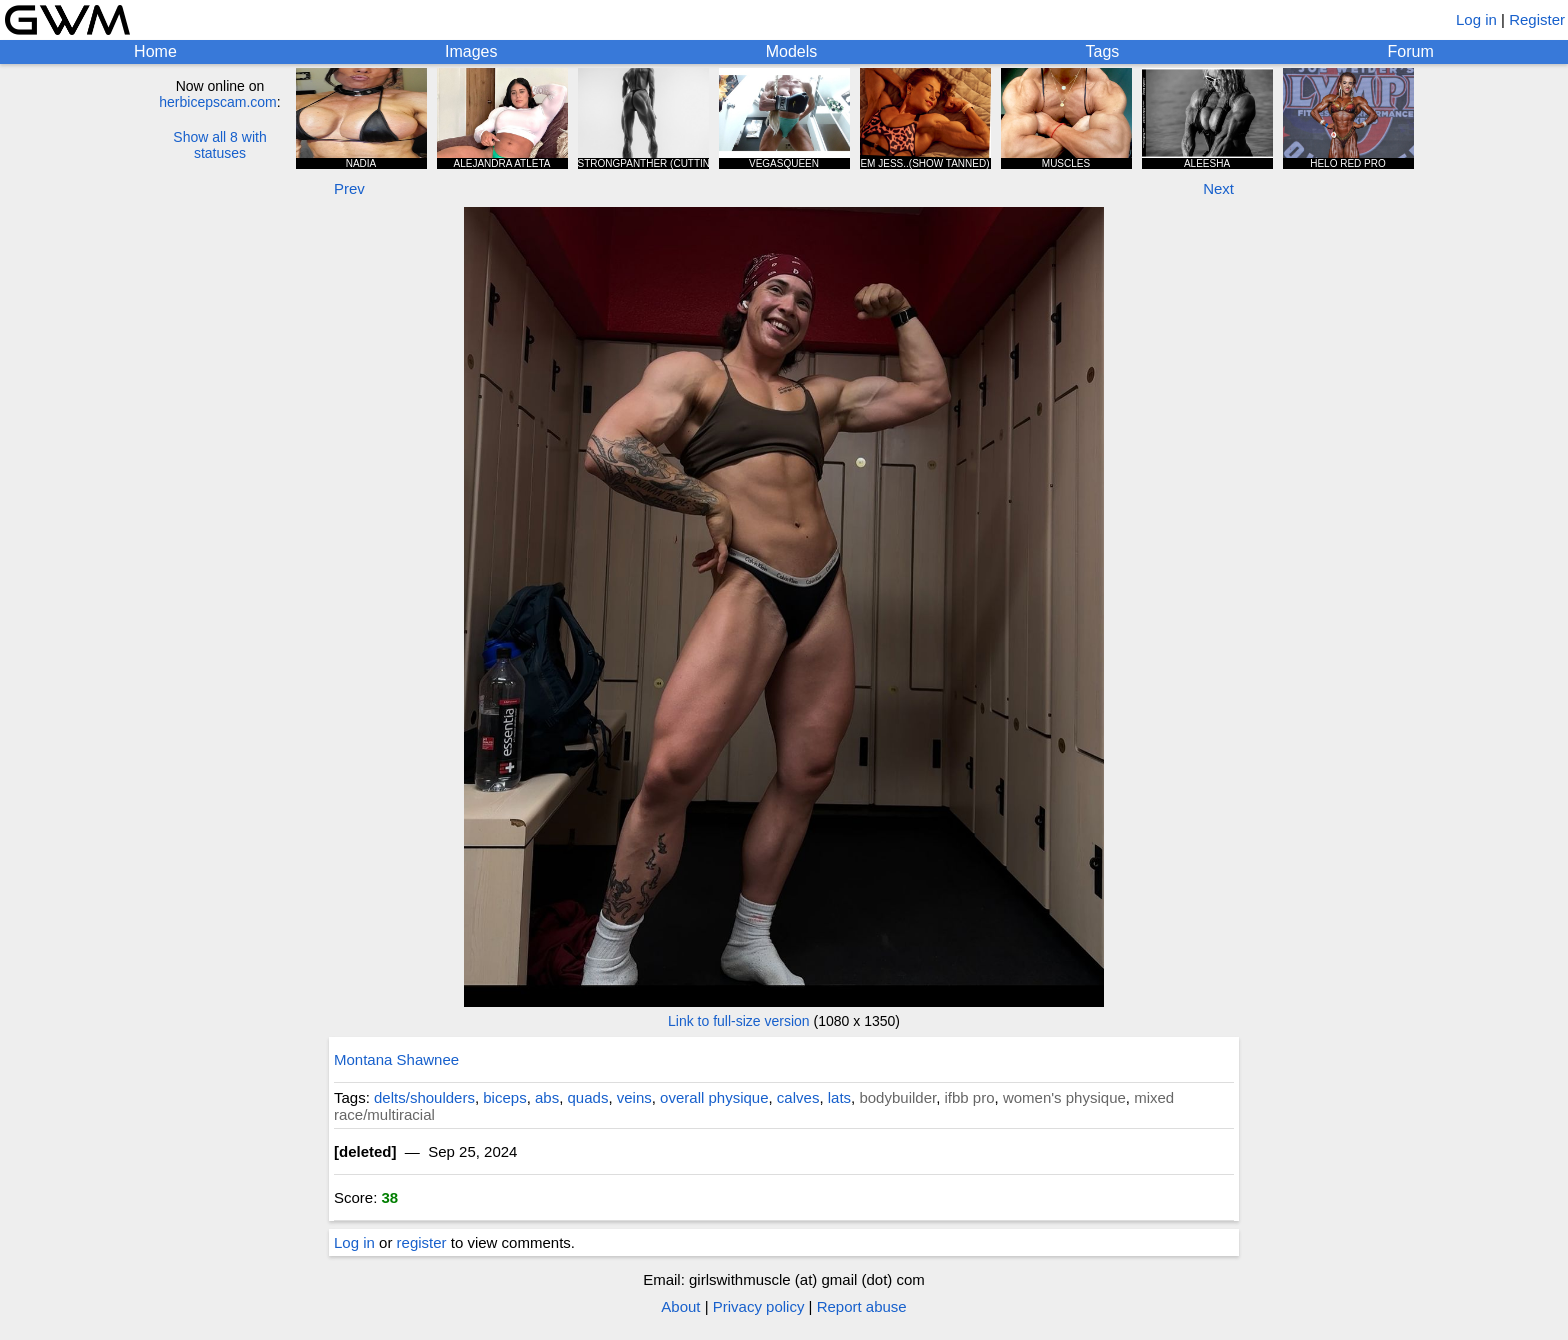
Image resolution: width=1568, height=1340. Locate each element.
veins (634, 1097)
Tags (1103, 51)
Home (155, 51)
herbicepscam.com (218, 102)
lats (839, 1097)
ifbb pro (970, 1097)
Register (1537, 19)
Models (792, 51)
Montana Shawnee (396, 1059)
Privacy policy (759, 1306)
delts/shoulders (424, 1097)
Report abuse (862, 1306)
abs (547, 1097)
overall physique (714, 1097)
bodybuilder (897, 1097)
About (680, 1306)
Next (1218, 188)
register (422, 1242)
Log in (1476, 19)
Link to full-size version (739, 1021)
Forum (1411, 51)
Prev (349, 188)
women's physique (1064, 1097)
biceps (504, 1097)
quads (588, 1097)
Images (471, 51)
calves (798, 1097)
